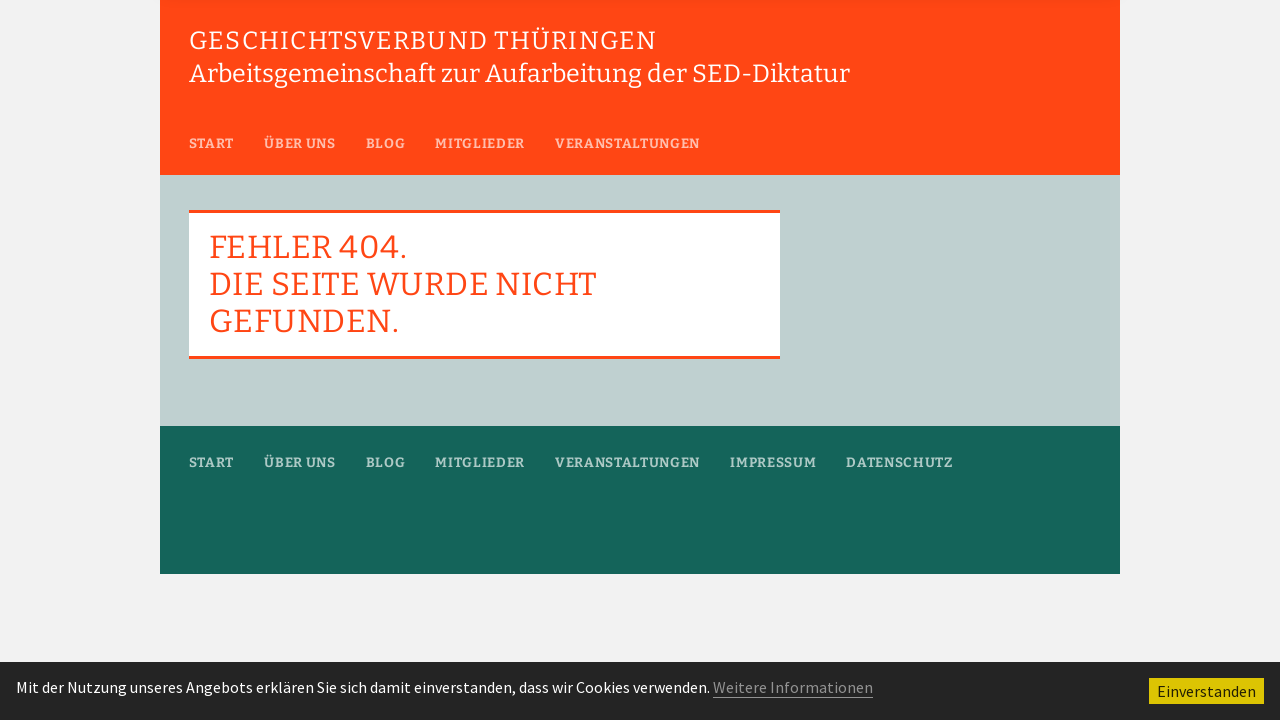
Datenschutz (899, 462)
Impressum (773, 462)
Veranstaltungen (627, 143)
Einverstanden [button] (1206, 691)
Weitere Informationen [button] (793, 687)
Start (211, 143)
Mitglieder (480, 143)
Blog (386, 143)
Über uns (299, 143)
